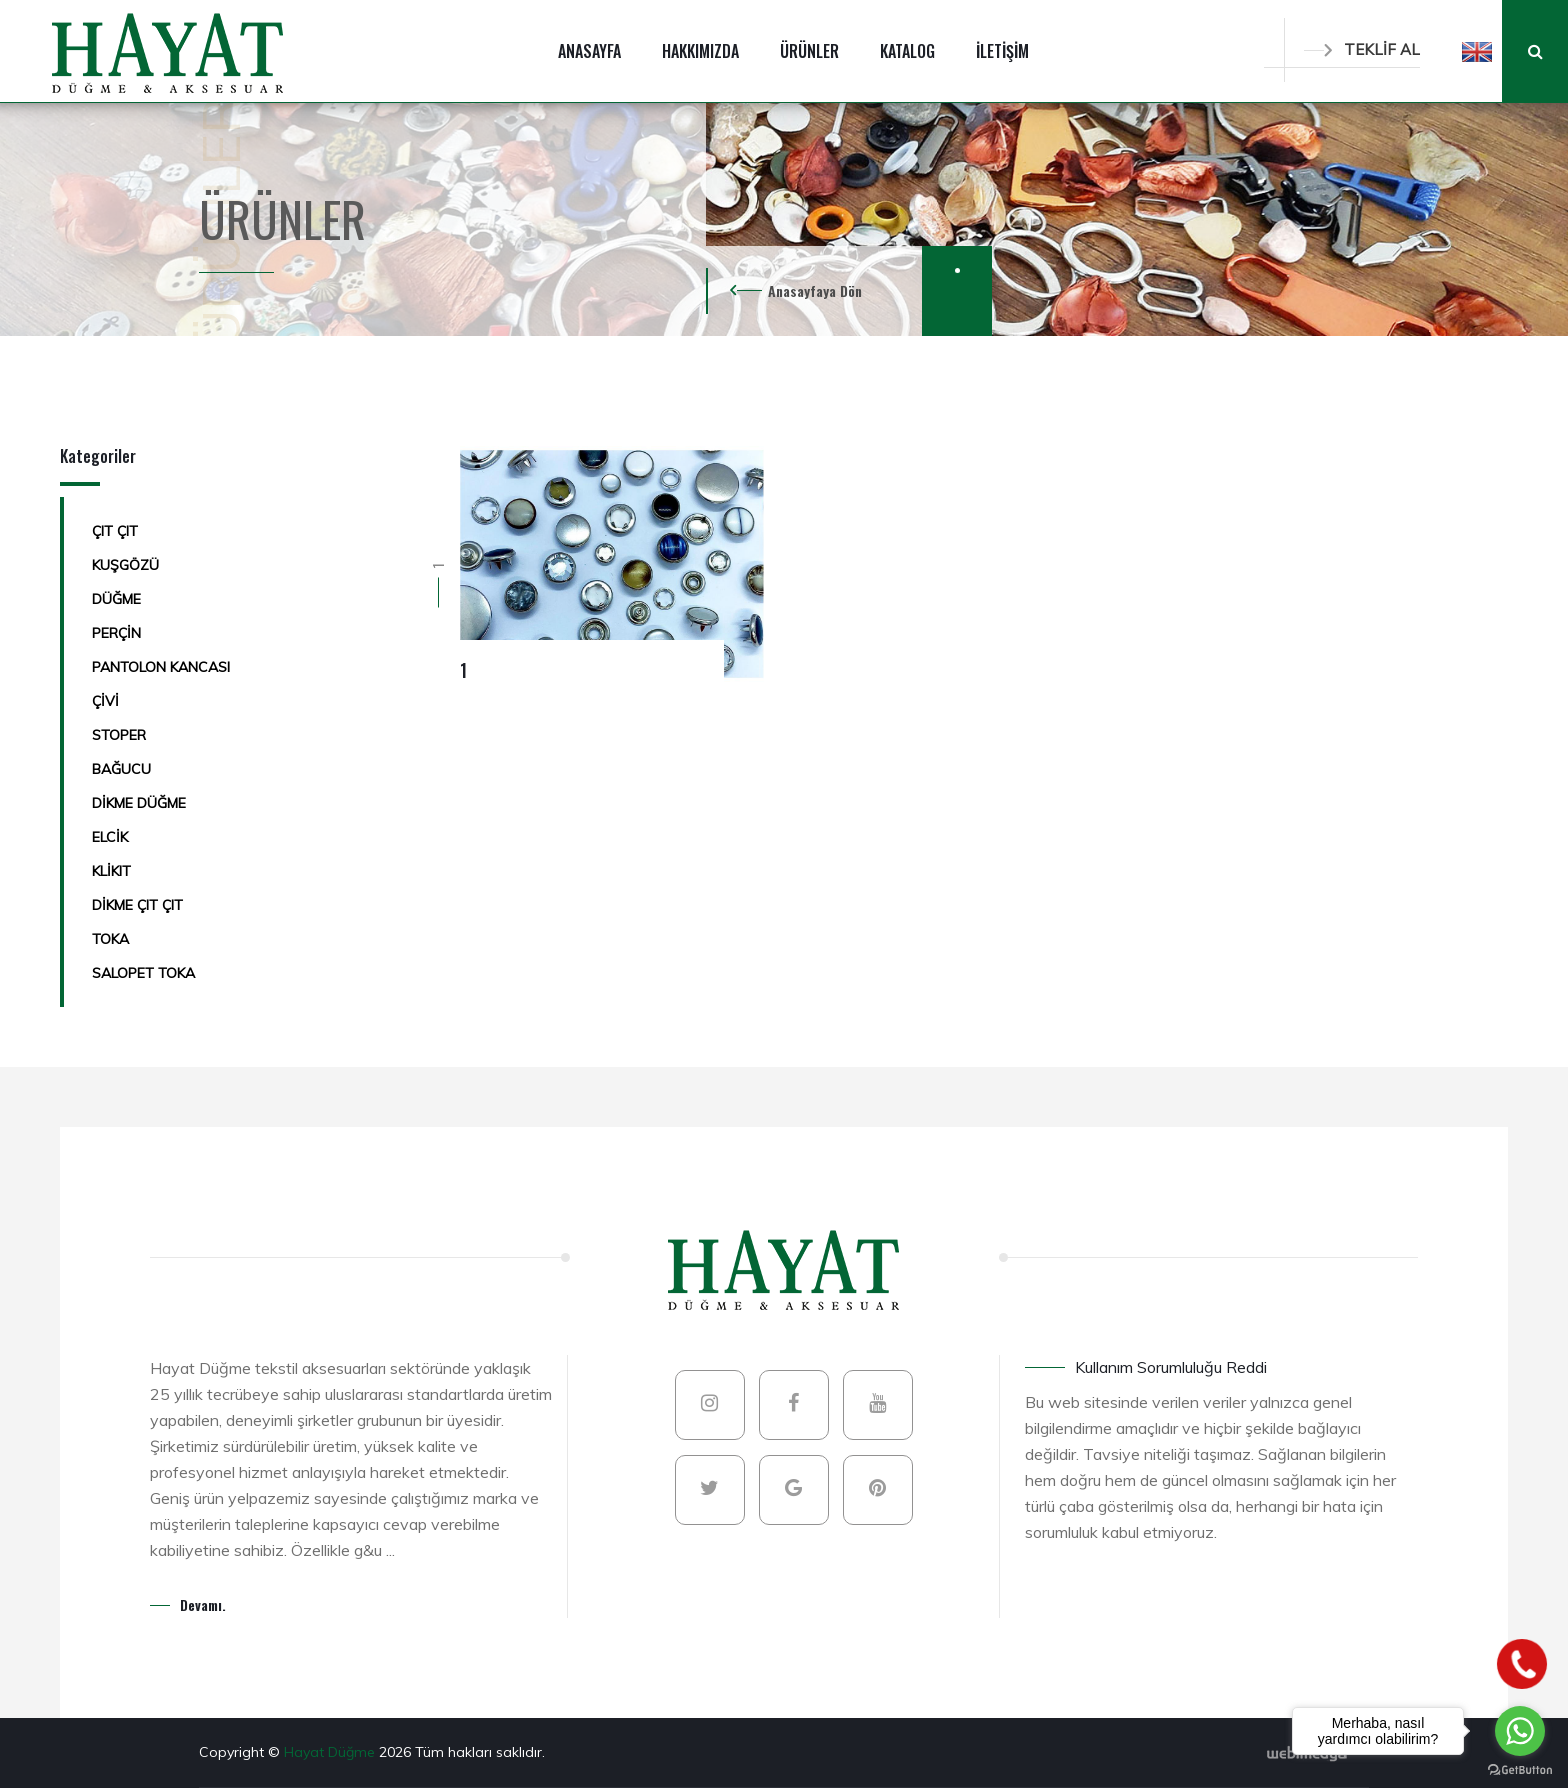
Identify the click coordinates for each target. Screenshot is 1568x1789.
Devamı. (203, 1604)
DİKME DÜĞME (139, 803)
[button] (1477, 51)
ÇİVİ (105, 701)
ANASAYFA (589, 51)
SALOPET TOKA (143, 973)
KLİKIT (111, 871)
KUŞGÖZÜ (125, 565)
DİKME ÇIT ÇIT (137, 905)
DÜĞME (116, 599)
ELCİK (110, 837)
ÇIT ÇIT (115, 531)
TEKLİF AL (1362, 49)
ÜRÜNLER (809, 51)
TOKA (110, 939)
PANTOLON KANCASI (161, 667)
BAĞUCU (121, 769)
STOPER (119, 735)
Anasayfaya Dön (815, 290)
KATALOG (907, 51)
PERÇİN (116, 633)
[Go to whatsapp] (1520, 1731)
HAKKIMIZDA (700, 51)
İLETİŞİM (1002, 51)
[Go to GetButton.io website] (1520, 1769)
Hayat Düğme (331, 1752)
